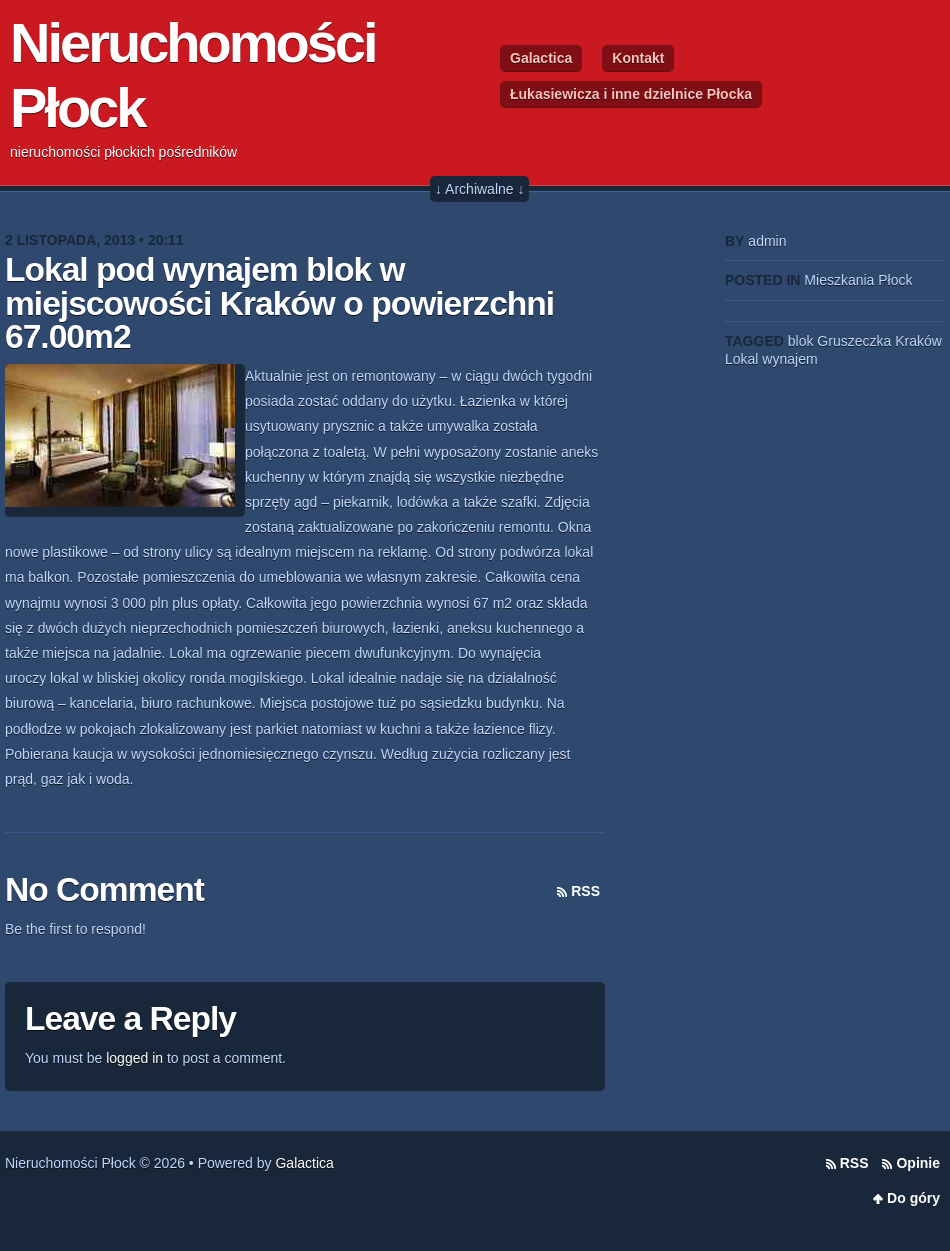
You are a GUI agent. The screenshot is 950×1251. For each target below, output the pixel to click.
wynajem (789, 359)
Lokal (741, 359)
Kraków (918, 341)
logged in (134, 1058)
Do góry (913, 1198)
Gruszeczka (854, 341)
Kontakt (638, 58)
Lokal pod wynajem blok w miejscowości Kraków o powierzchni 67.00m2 (279, 303)
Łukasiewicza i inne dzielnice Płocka (631, 94)
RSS (585, 891)
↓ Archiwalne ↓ (479, 189)
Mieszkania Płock (858, 280)
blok (801, 341)
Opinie (918, 1163)
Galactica (541, 58)
